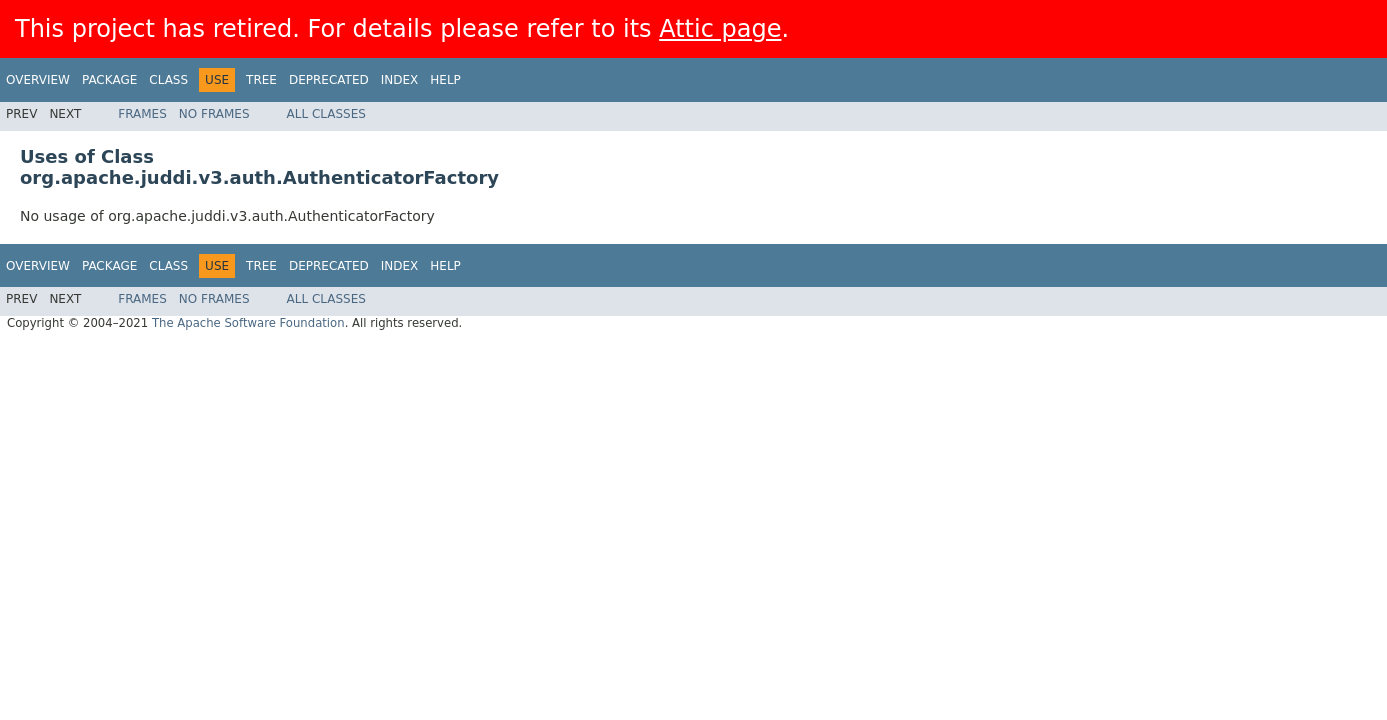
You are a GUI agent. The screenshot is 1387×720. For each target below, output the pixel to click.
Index (400, 80)
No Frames (214, 114)
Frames (142, 114)
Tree (261, 80)
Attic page (720, 29)
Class (168, 80)
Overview (38, 80)
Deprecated (329, 80)
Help (445, 80)
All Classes (326, 114)
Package (109, 80)
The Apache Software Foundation (248, 323)
